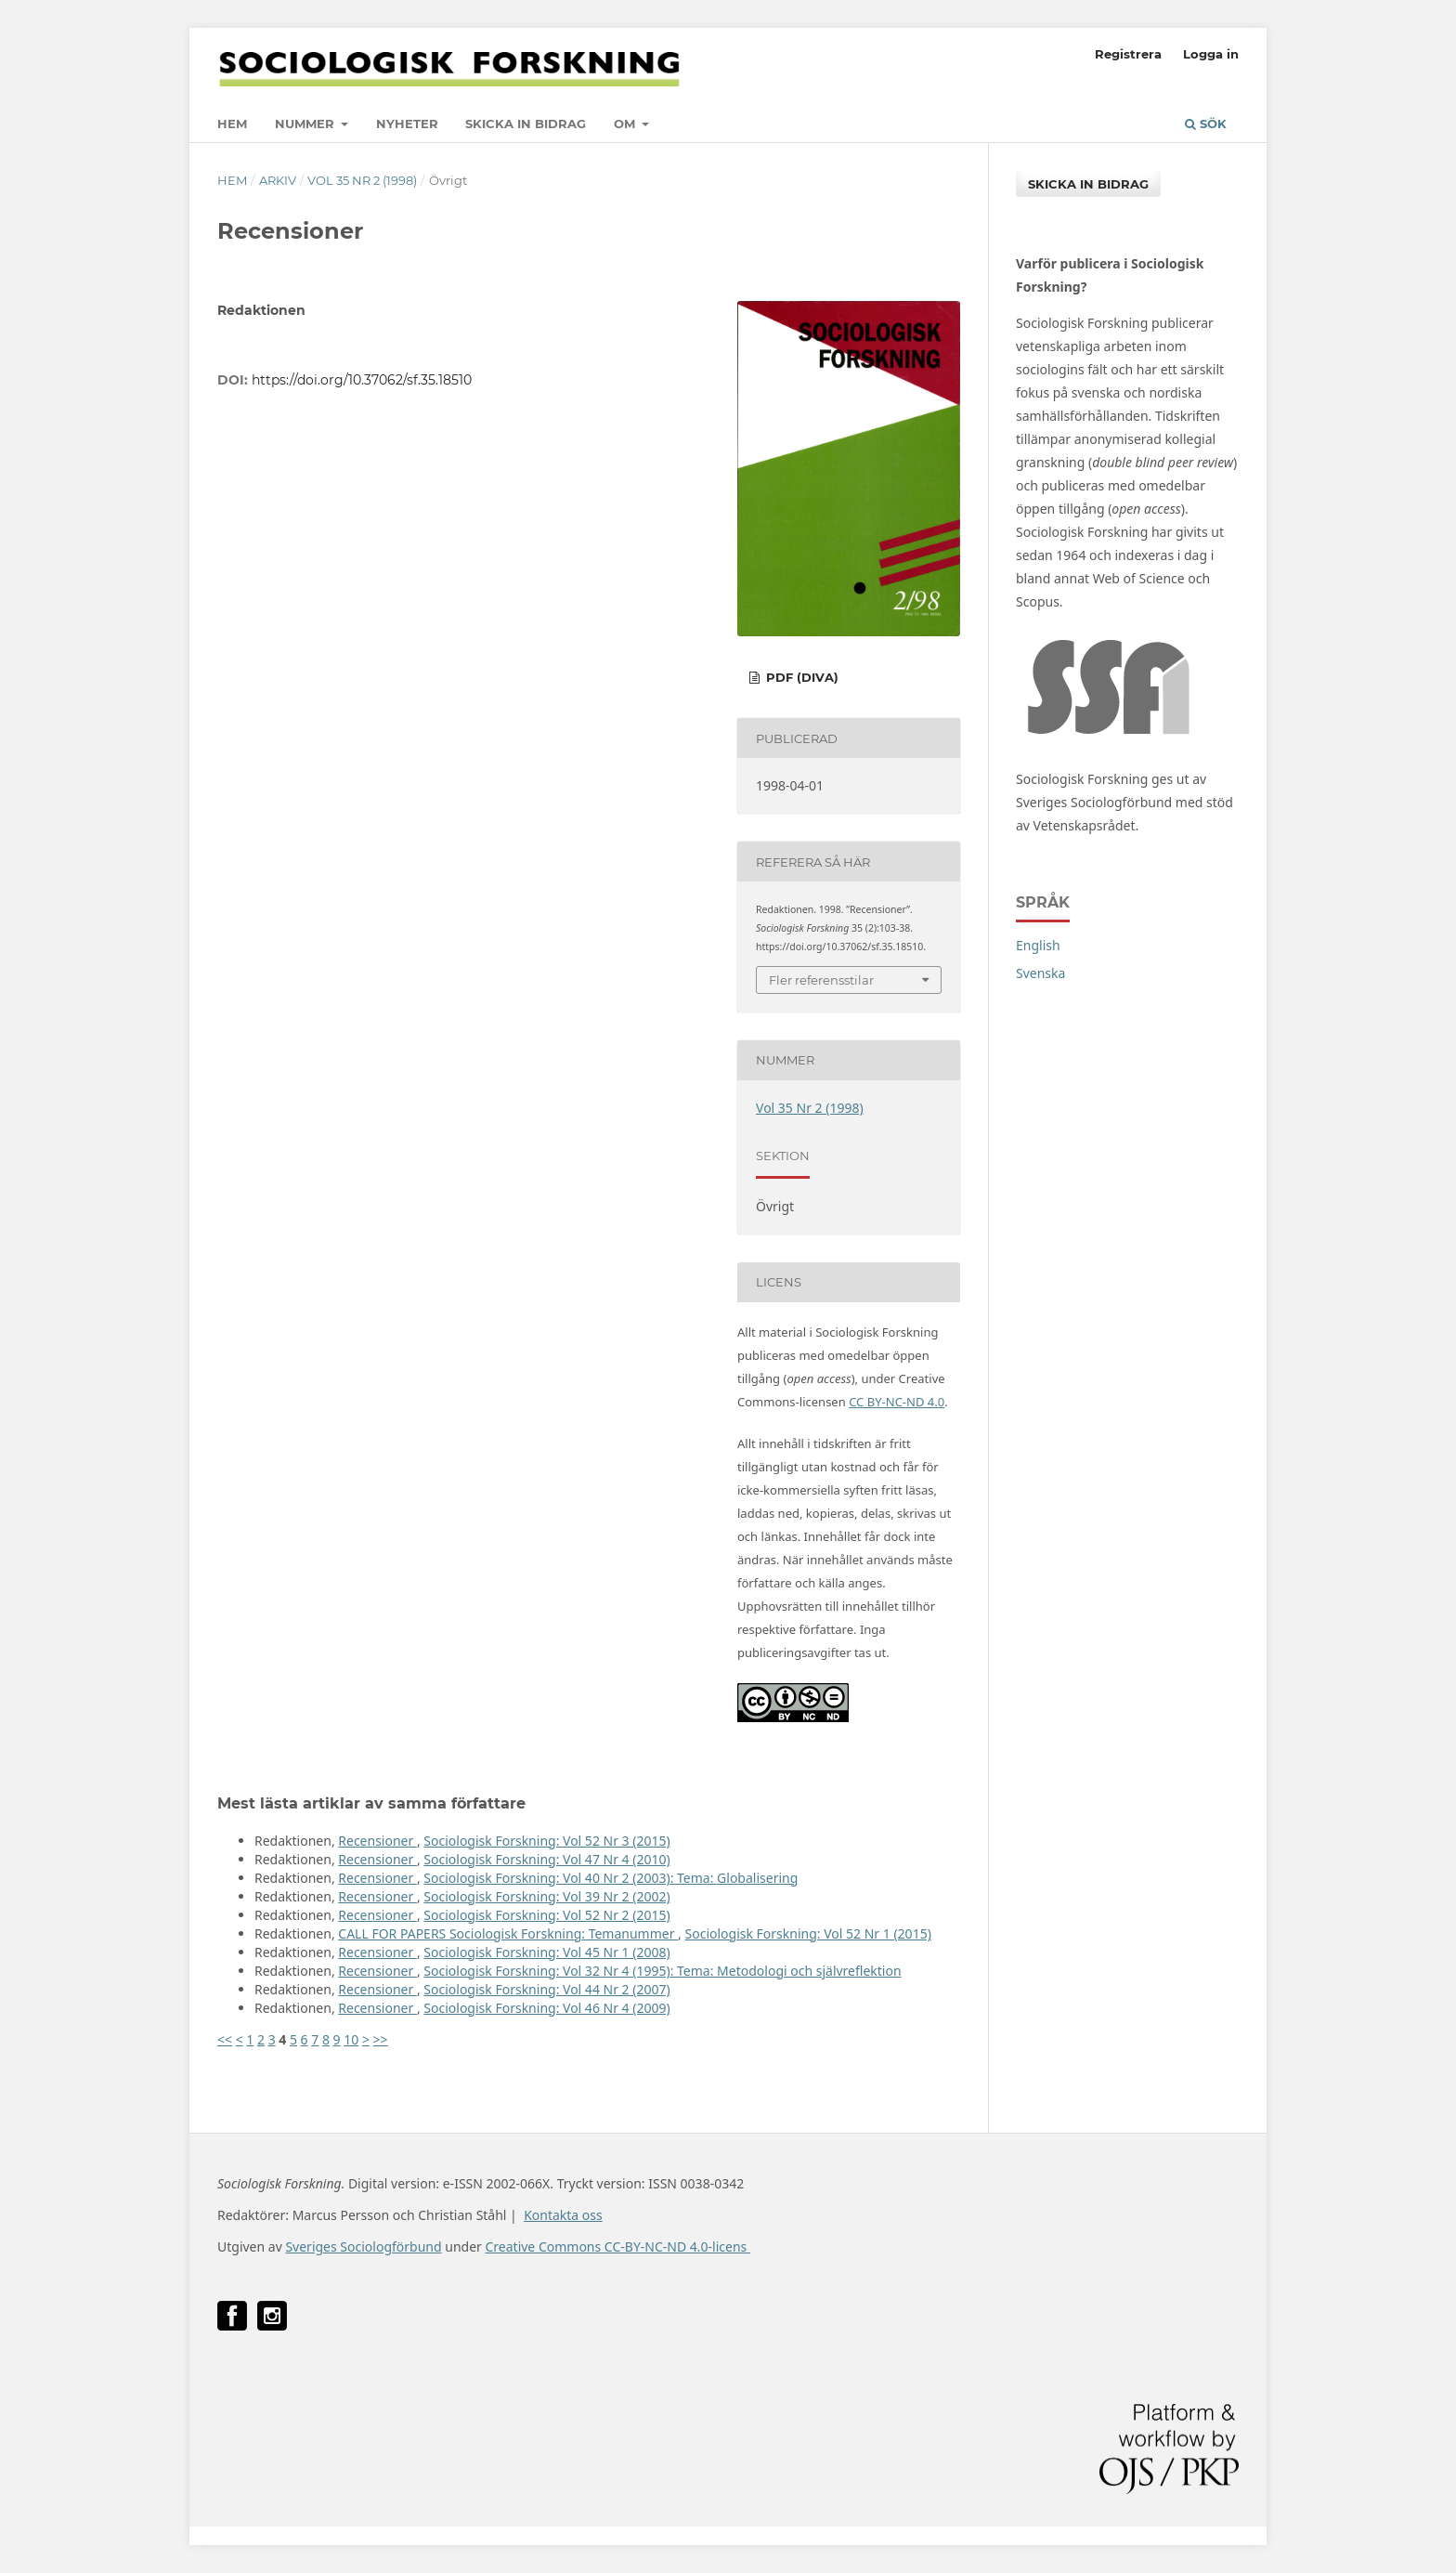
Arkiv (277, 180)
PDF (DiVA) (800, 677)
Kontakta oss (563, 2215)
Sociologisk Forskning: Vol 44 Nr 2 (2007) (546, 1989)
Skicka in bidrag (525, 123)
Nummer (306, 123)
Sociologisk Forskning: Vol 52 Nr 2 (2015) (546, 1915)
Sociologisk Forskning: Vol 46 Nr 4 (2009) (546, 2008)
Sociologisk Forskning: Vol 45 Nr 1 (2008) (546, 1952)
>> (380, 2039)
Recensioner (377, 1840)
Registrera (1128, 53)
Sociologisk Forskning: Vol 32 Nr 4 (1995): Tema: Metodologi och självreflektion (662, 1970)
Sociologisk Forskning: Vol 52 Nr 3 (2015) (546, 1840)
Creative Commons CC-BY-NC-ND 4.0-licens (617, 2246)
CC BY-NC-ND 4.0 (896, 1401)
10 (351, 2039)
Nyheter (407, 123)
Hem (232, 123)
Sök (1206, 123)
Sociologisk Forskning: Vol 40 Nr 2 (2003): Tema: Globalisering (610, 1878)
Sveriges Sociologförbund (363, 2246)
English (1038, 945)
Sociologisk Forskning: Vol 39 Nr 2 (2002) (546, 1896)
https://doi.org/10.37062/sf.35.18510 (362, 380)
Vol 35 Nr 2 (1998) (362, 180)
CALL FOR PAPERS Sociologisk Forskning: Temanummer (508, 1933)
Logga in (1211, 53)
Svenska (1040, 973)
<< (224, 2039)
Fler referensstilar (821, 980)
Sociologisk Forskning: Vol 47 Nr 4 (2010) (546, 1859)
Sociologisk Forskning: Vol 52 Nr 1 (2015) (808, 1933)
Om (626, 123)
